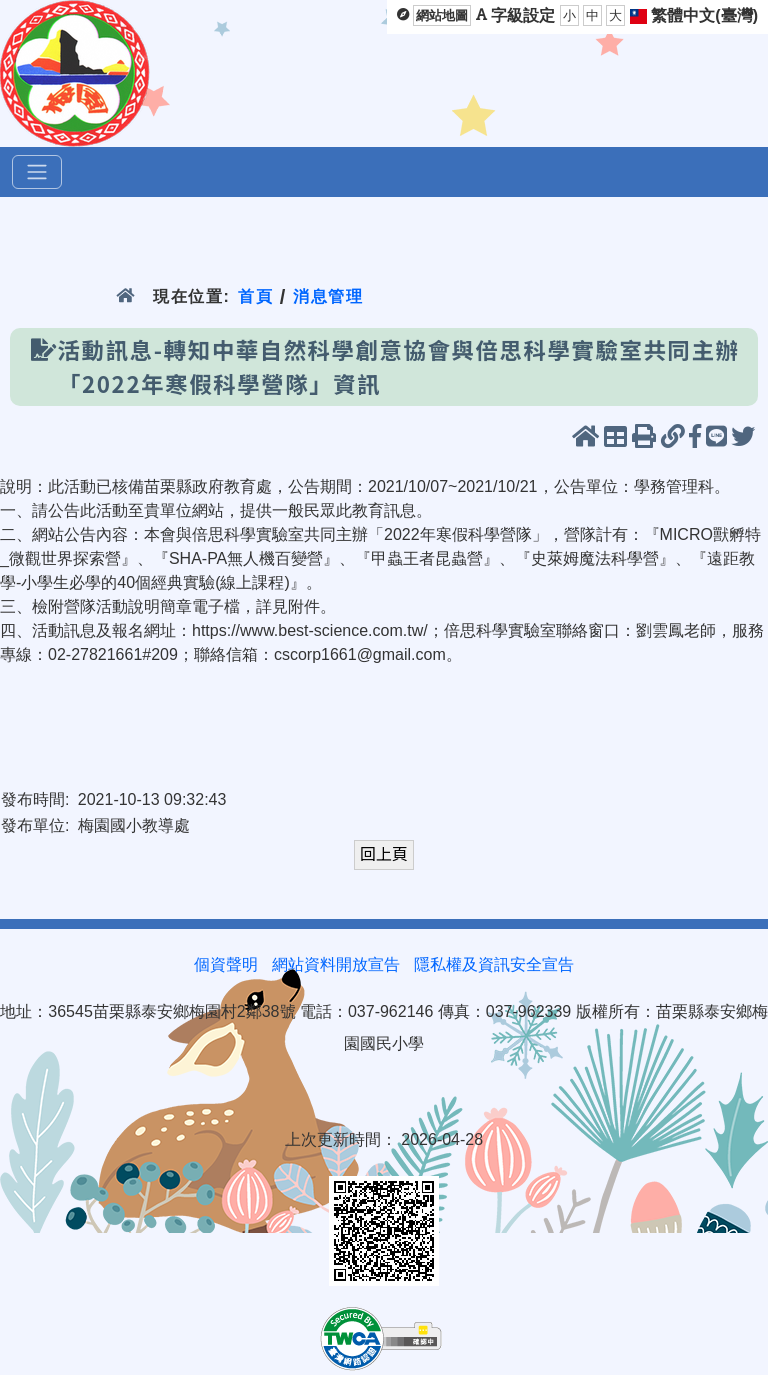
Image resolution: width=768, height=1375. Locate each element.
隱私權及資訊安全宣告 (494, 964)
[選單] (37, 172)
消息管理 (328, 296)
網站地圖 (442, 15)
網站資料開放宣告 (336, 964)
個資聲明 (226, 964)
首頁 (255, 296)
